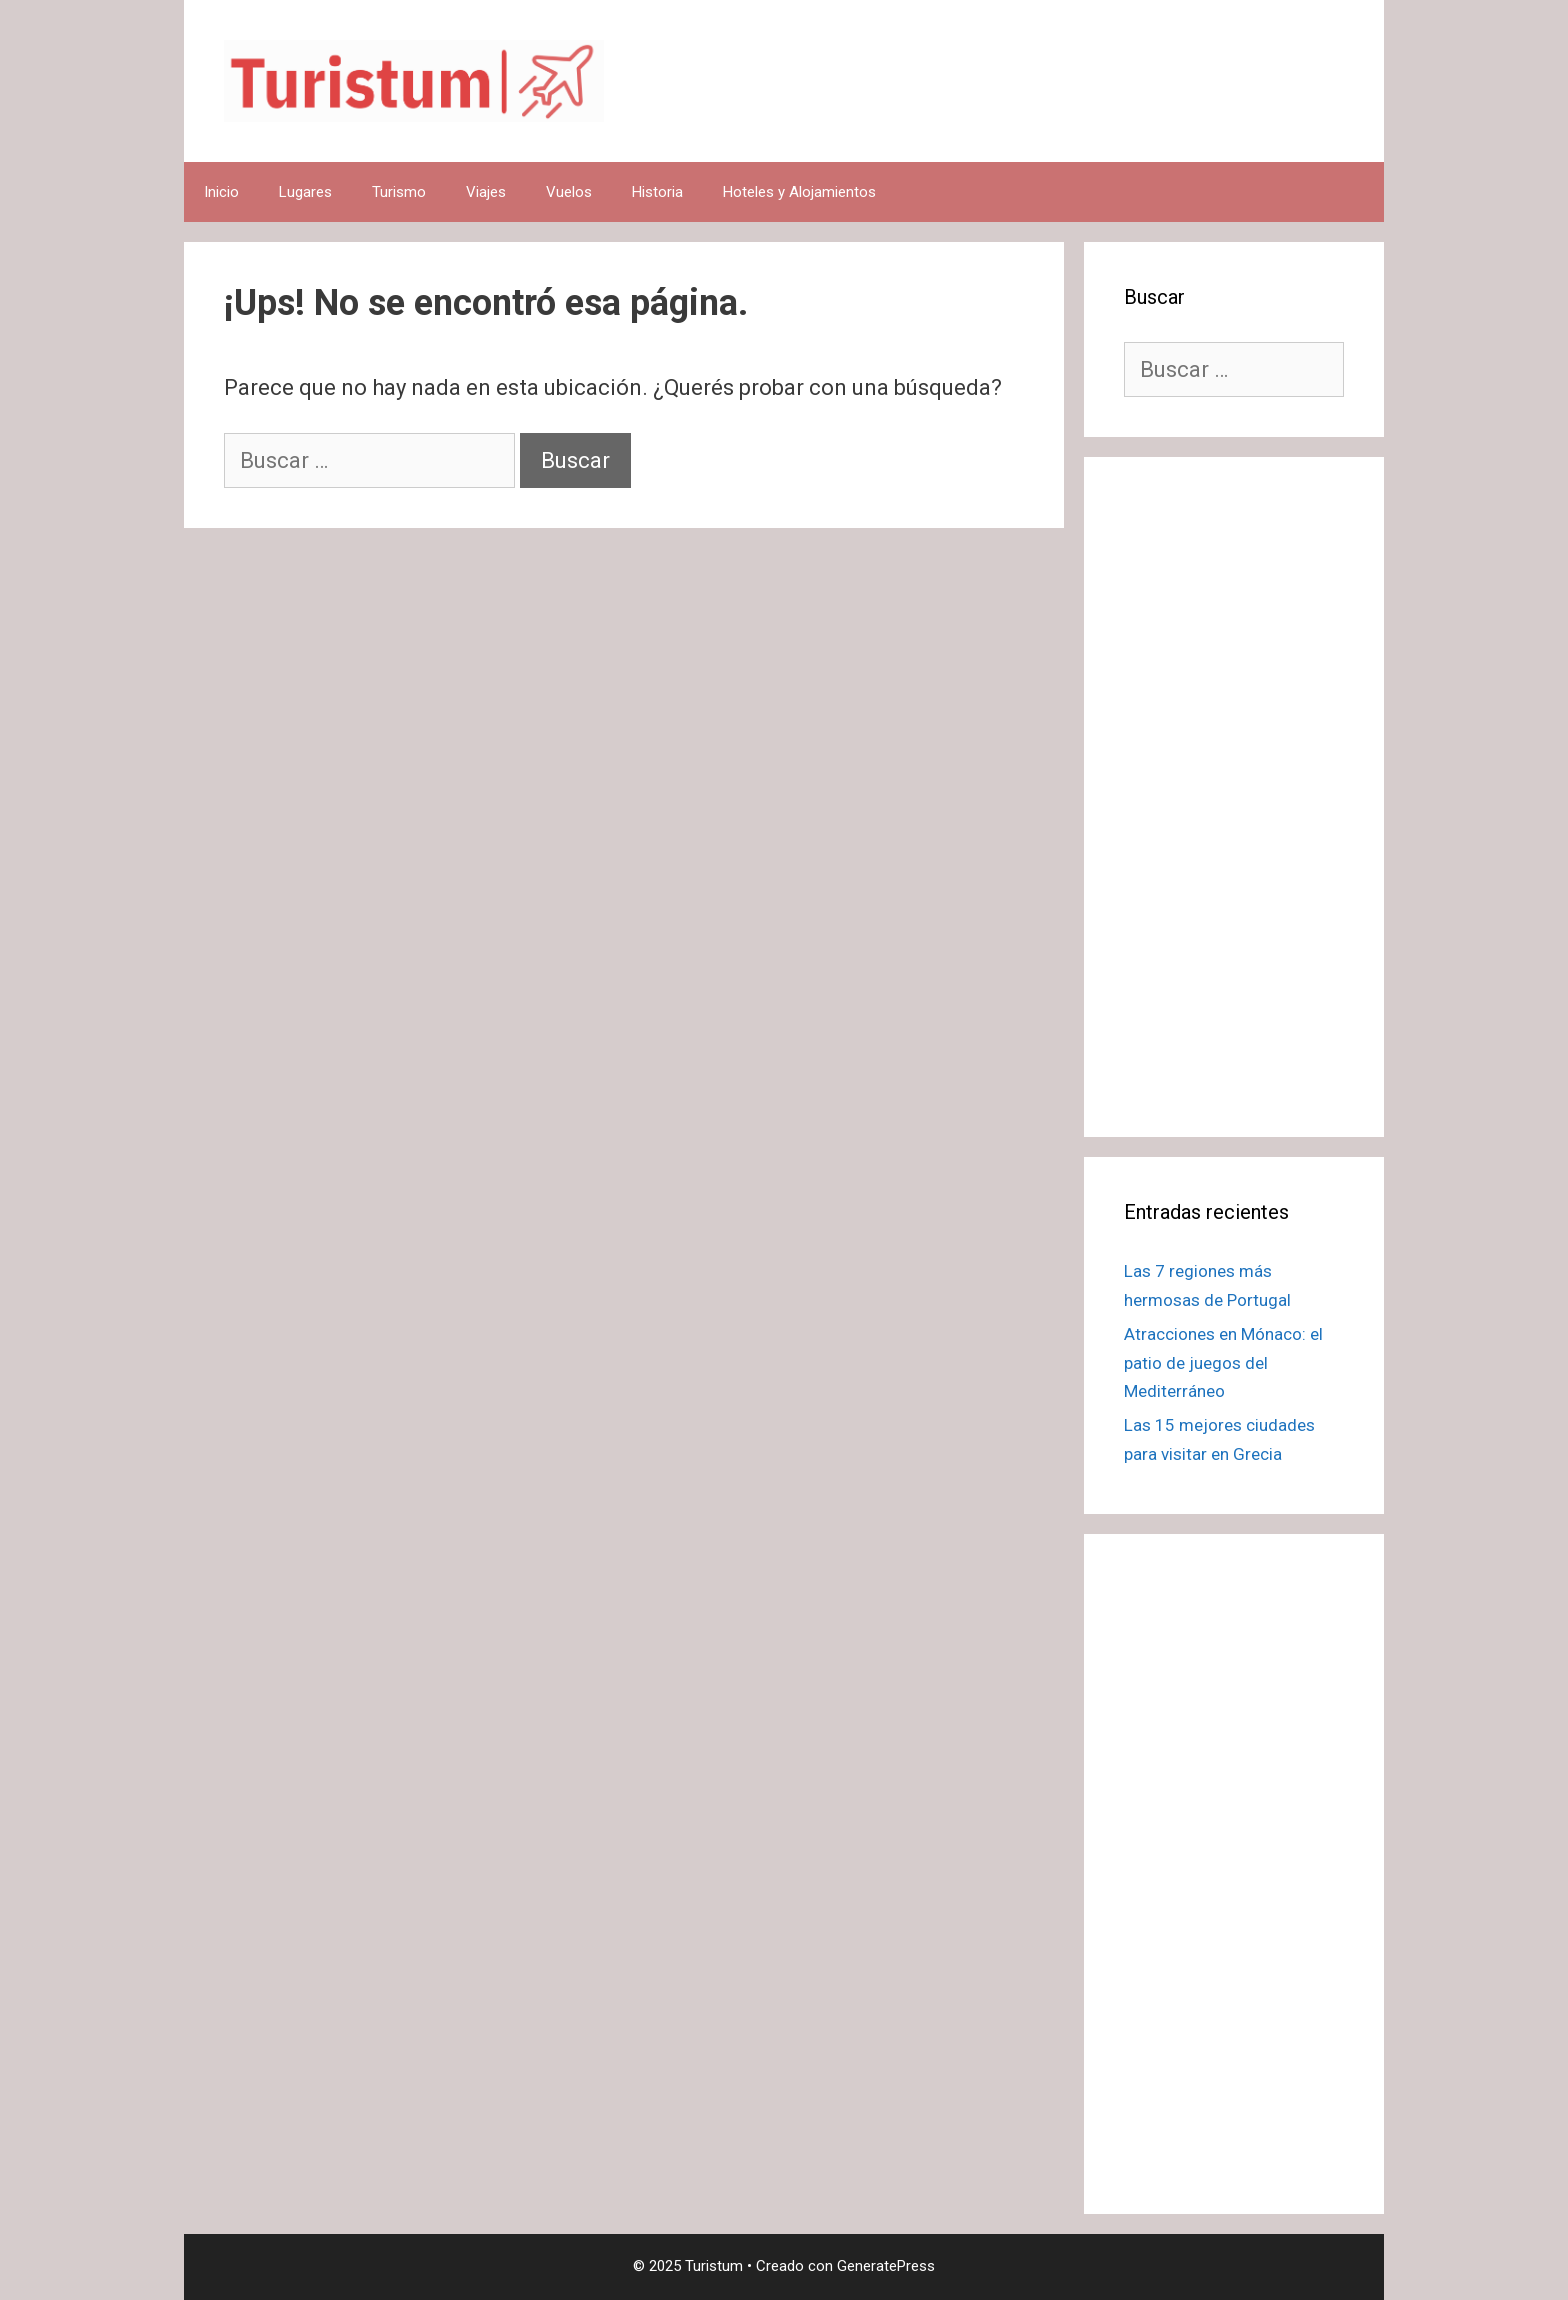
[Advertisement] (1234, 797)
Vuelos (569, 192)
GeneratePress (886, 2266)
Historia (657, 192)
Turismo (399, 192)
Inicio (221, 192)
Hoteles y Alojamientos (799, 192)
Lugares (305, 192)
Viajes (486, 192)
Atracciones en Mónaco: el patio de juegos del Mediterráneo (1223, 1363)
